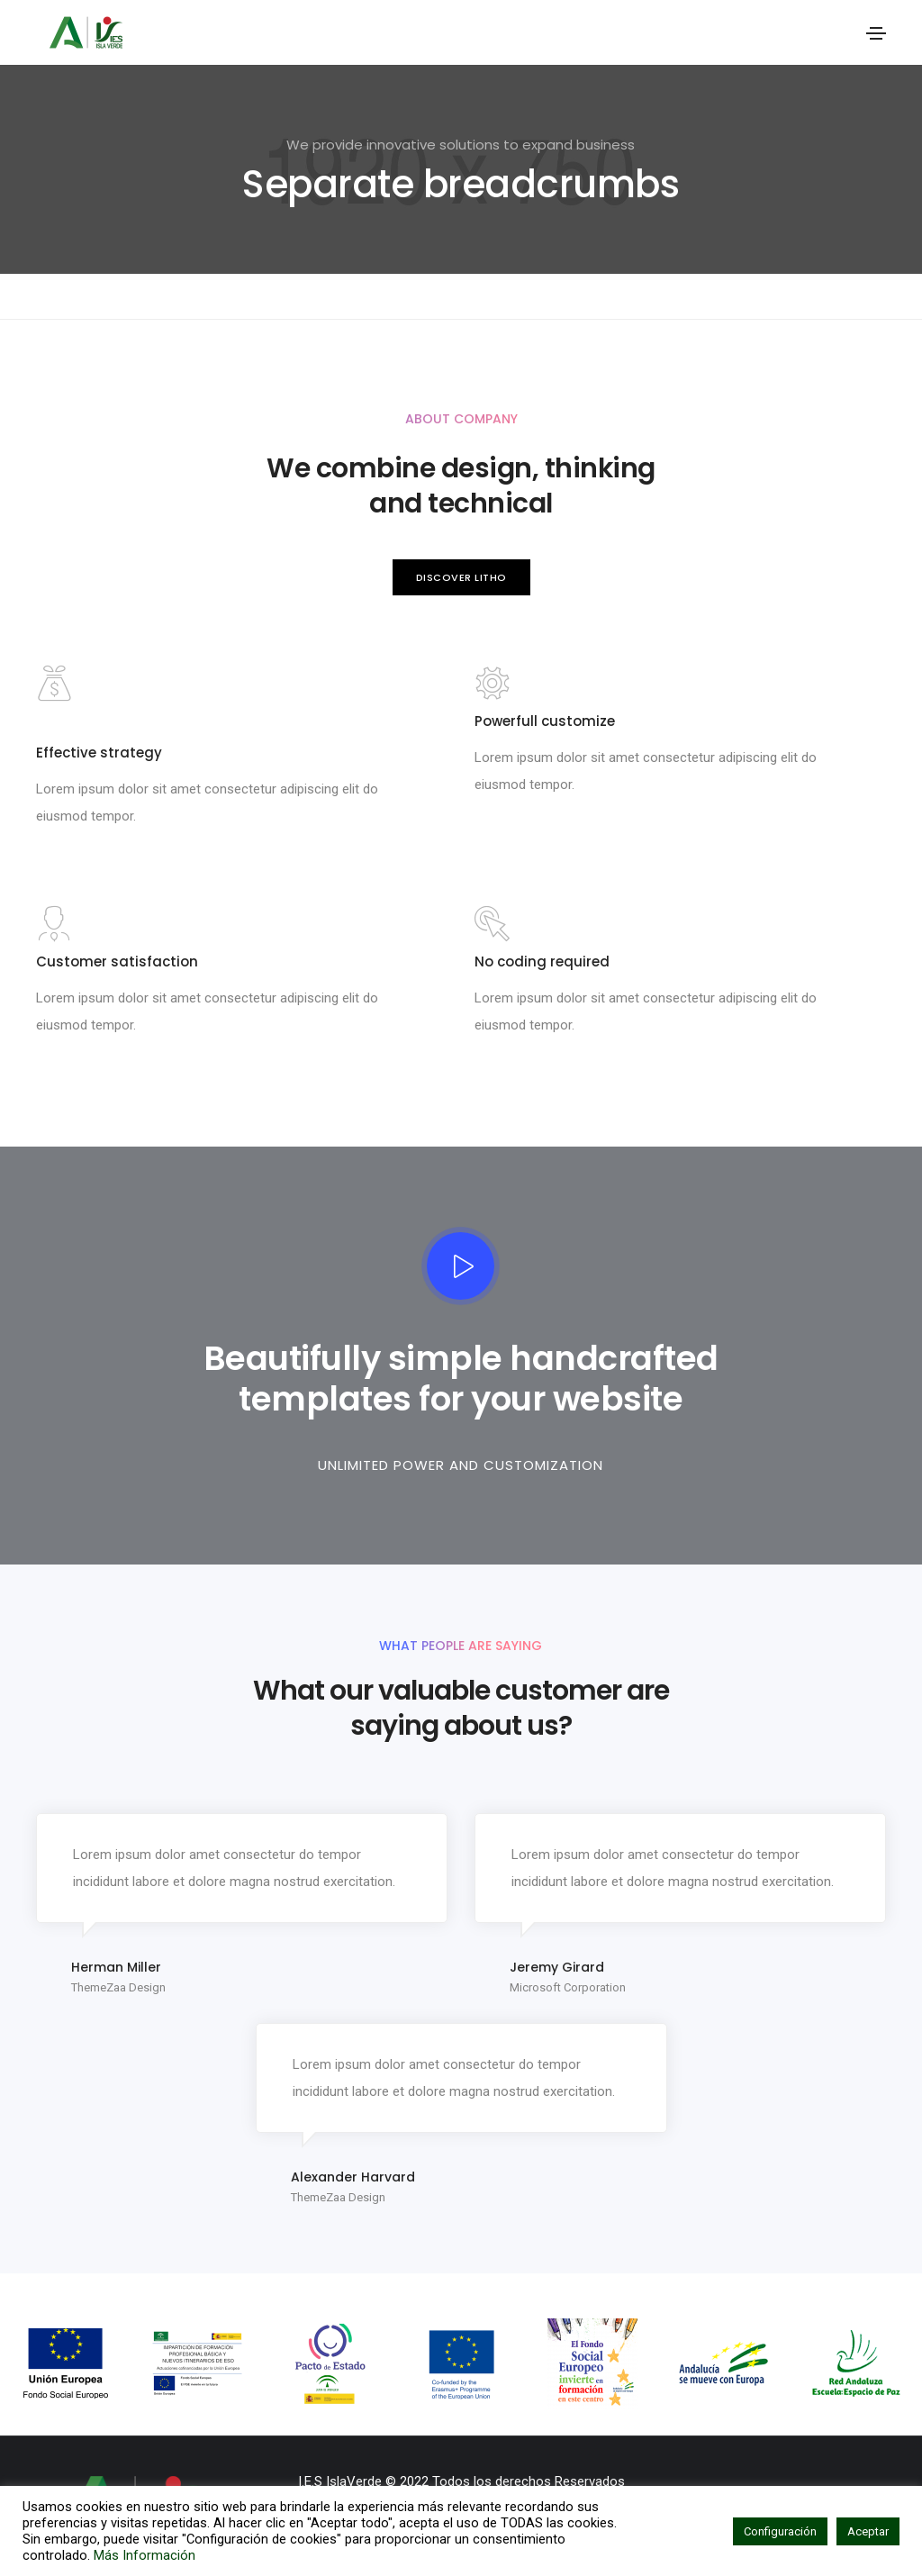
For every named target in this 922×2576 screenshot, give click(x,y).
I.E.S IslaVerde (340, 2481)
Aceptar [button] (868, 2531)
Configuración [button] (780, 2531)
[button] (461, 577)
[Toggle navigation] (876, 33)
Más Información (144, 2555)
